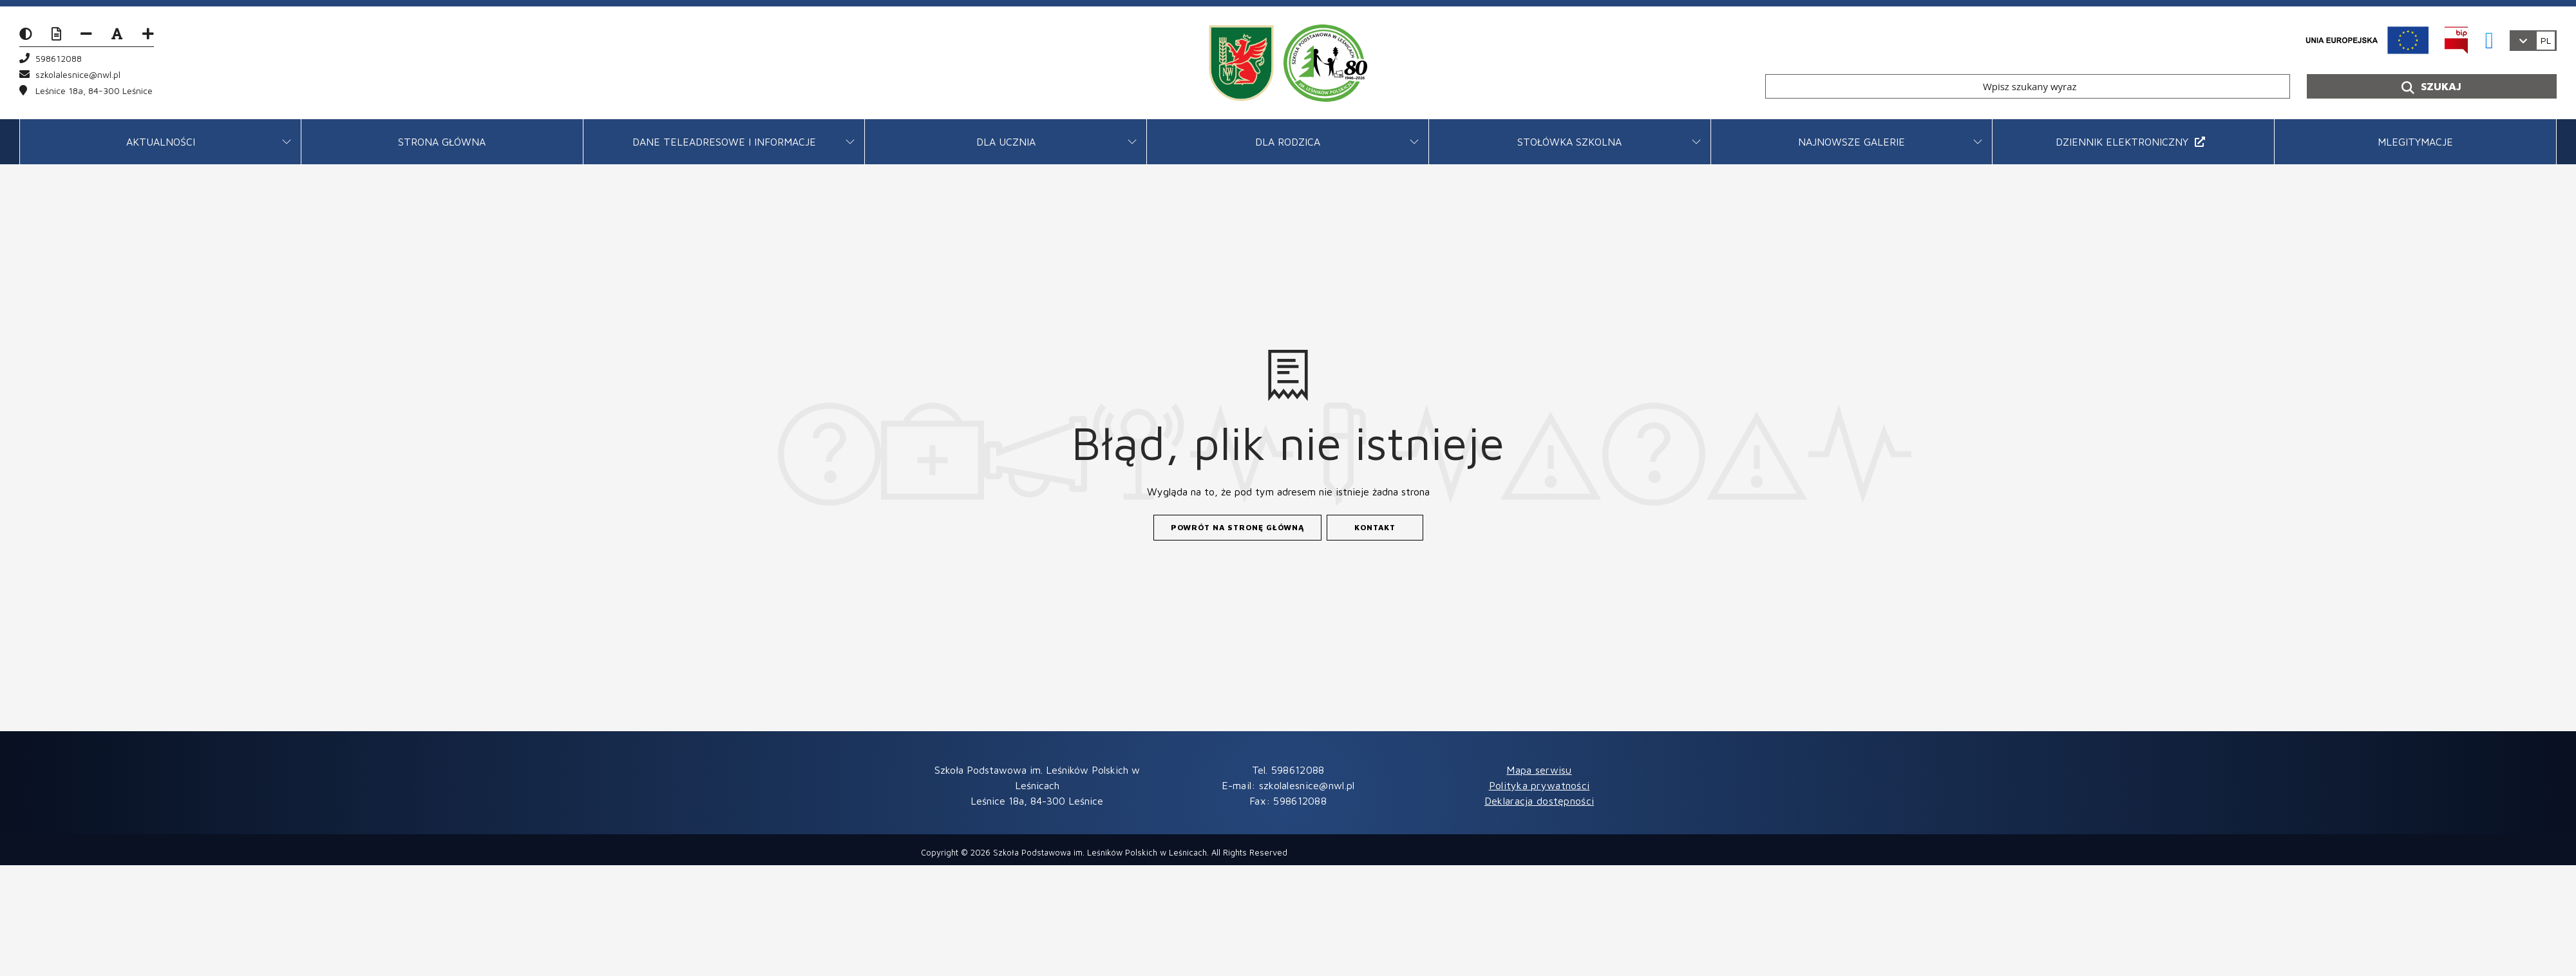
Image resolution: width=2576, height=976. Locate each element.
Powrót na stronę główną (1237, 527)
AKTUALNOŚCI (160, 142)
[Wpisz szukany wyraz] (2027, 86)
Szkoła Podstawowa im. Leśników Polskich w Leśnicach (1100, 852)
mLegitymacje (2415, 142)
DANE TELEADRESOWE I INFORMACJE (724, 142)
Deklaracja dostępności (1539, 801)
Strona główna (442, 142)
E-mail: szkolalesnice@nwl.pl (1288, 785)
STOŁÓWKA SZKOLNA (1569, 142)
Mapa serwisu (1538, 770)
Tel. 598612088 (1288, 770)
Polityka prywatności (1539, 785)
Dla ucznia (1006, 142)
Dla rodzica (1287, 142)
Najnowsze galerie (1851, 142)
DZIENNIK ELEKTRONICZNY (2130, 142)
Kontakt (1375, 527)
